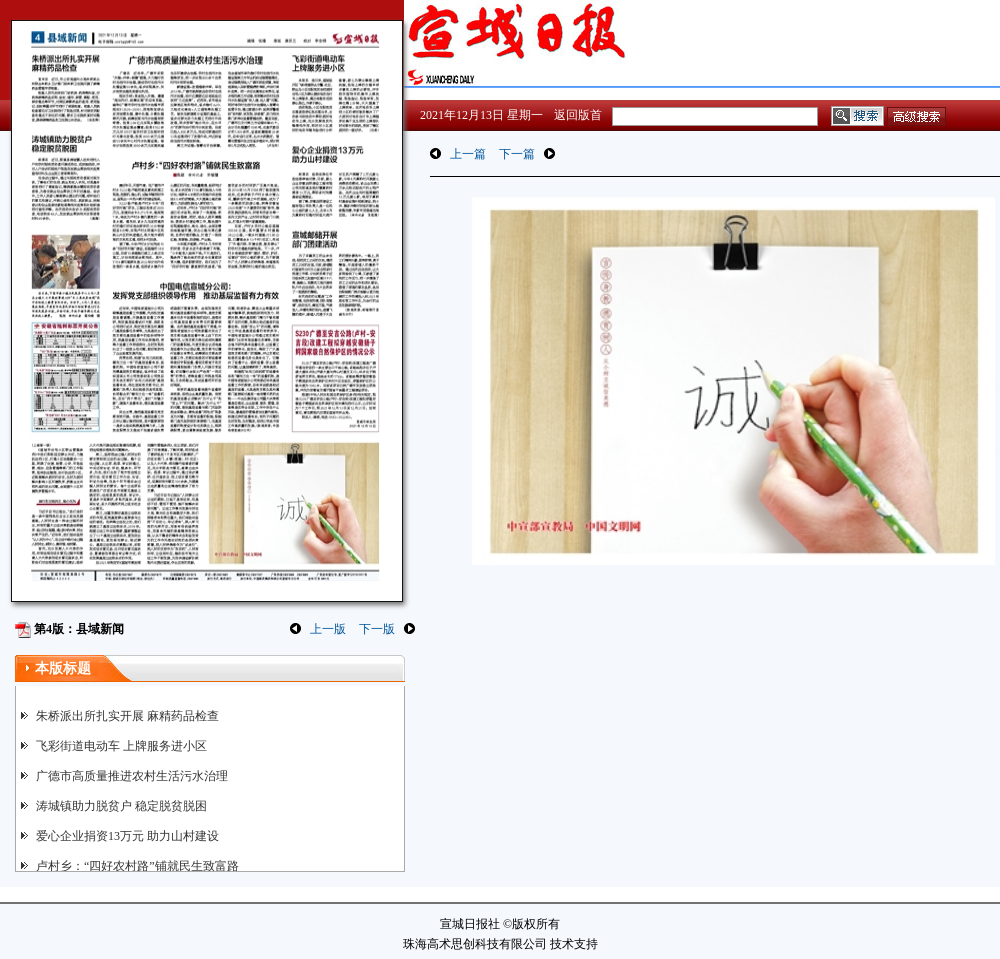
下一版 (377, 629)
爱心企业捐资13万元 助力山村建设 (127, 836)
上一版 (328, 629)
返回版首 (578, 115)
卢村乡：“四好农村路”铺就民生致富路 (137, 866)
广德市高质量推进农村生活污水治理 (132, 776)
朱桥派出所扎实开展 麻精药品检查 (127, 716)
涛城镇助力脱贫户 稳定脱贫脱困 (121, 806)
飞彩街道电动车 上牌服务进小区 (121, 746)
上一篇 (468, 154)
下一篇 (517, 154)
